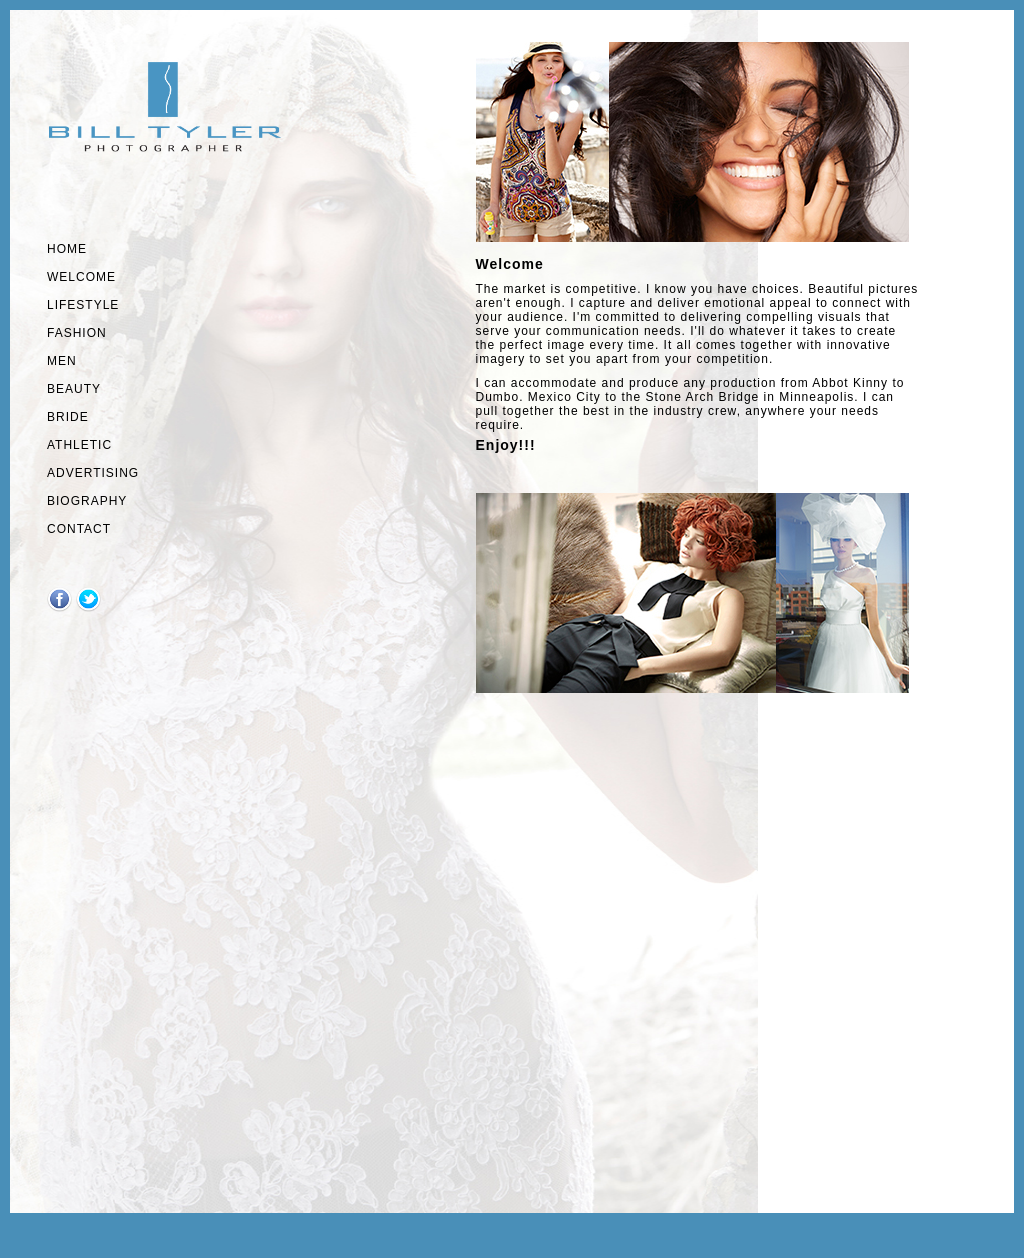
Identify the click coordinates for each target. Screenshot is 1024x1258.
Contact (79, 529)
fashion (77, 333)
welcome (81, 277)
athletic (79, 445)
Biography (87, 501)
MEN (62, 361)
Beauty (74, 389)
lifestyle (83, 305)
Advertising (93, 473)
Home (67, 249)
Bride (68, 417)
